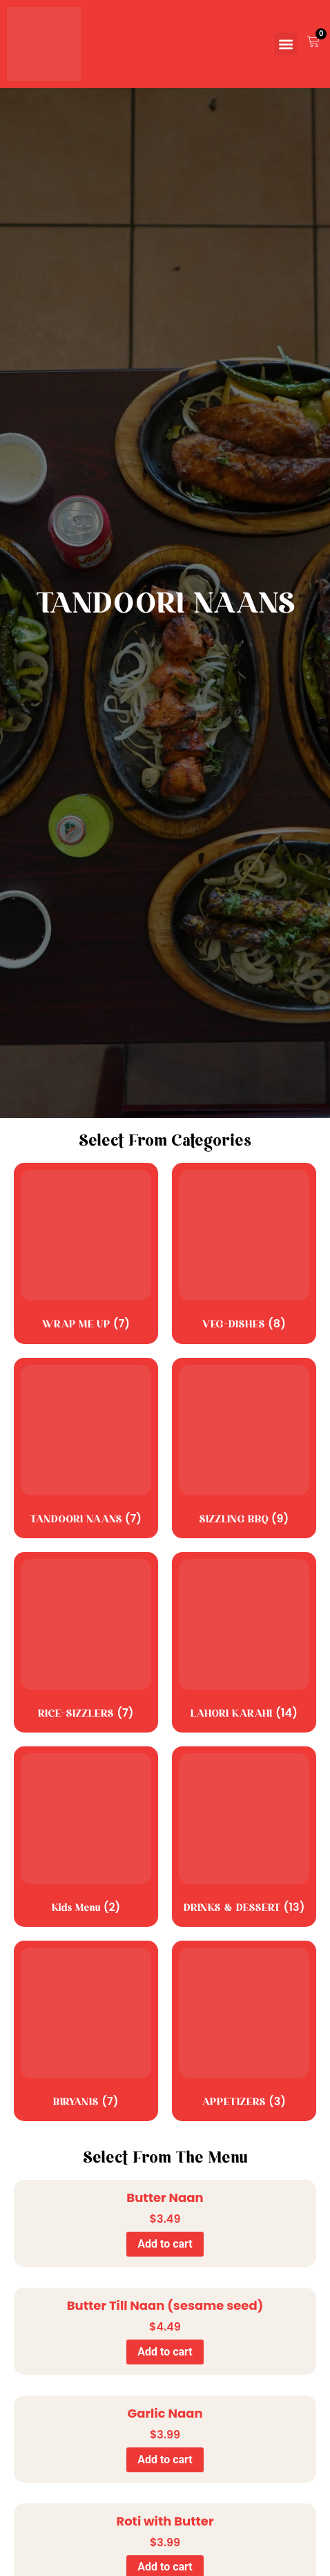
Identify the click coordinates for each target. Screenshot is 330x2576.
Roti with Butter (164, 2521)
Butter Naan (164, 2197)
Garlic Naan (164, 2413)
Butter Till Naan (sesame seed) (165, 2305)
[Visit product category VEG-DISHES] (244, 1253)
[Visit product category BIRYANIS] (86, 2031)
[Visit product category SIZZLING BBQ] (244, 1448)
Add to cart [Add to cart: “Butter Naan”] (165, 2243)
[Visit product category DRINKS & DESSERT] (244, 1836)
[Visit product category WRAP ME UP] (86, 1253)
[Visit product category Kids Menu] (86, 1836)
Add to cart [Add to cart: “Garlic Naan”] (165, 2459)
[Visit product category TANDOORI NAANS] (86, 1448)
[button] (285, 43)
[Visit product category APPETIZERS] (244, 2031)
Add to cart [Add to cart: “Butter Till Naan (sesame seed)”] (165, 2351)
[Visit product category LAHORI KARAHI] (244, 1642)
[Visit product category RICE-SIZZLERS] (86, 1642)
